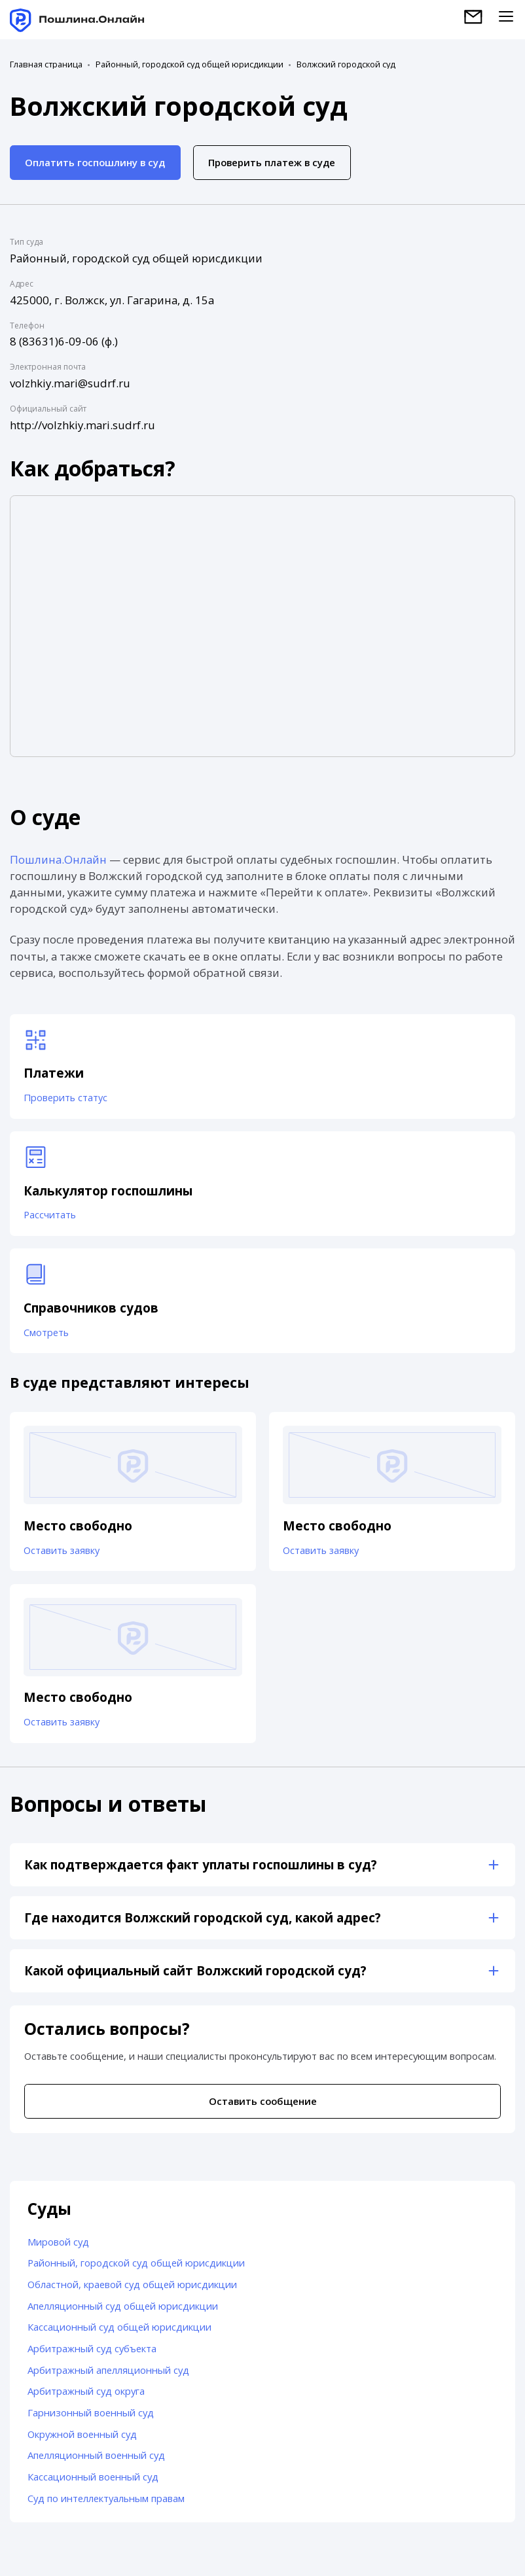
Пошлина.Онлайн (58, 859)
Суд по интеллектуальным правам (106, 2505)
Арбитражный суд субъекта (91, 2355)
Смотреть (46, 1336)
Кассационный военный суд (92, 2483)
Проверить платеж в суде (271, 162)
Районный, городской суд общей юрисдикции (189, 65)
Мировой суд (58, 2248)
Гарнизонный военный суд (90, 2419)
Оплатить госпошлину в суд (95, 162)
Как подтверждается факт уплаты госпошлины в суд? (200, 1871)
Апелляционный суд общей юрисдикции (122, 2313)
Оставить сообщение (263, 2108)
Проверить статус (66, 1098)
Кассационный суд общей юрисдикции (119, 2334)
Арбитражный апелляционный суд (108, 2377)
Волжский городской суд (346, 65)
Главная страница (46, 65)
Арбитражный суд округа (86, 2398)
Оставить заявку (62, 1555)
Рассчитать (50, 1217)
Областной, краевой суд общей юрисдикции (132, 2291)
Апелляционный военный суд (96, 2462)
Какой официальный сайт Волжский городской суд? (195, 1977)
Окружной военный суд (82, 2441)
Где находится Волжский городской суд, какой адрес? (202, 1924)
